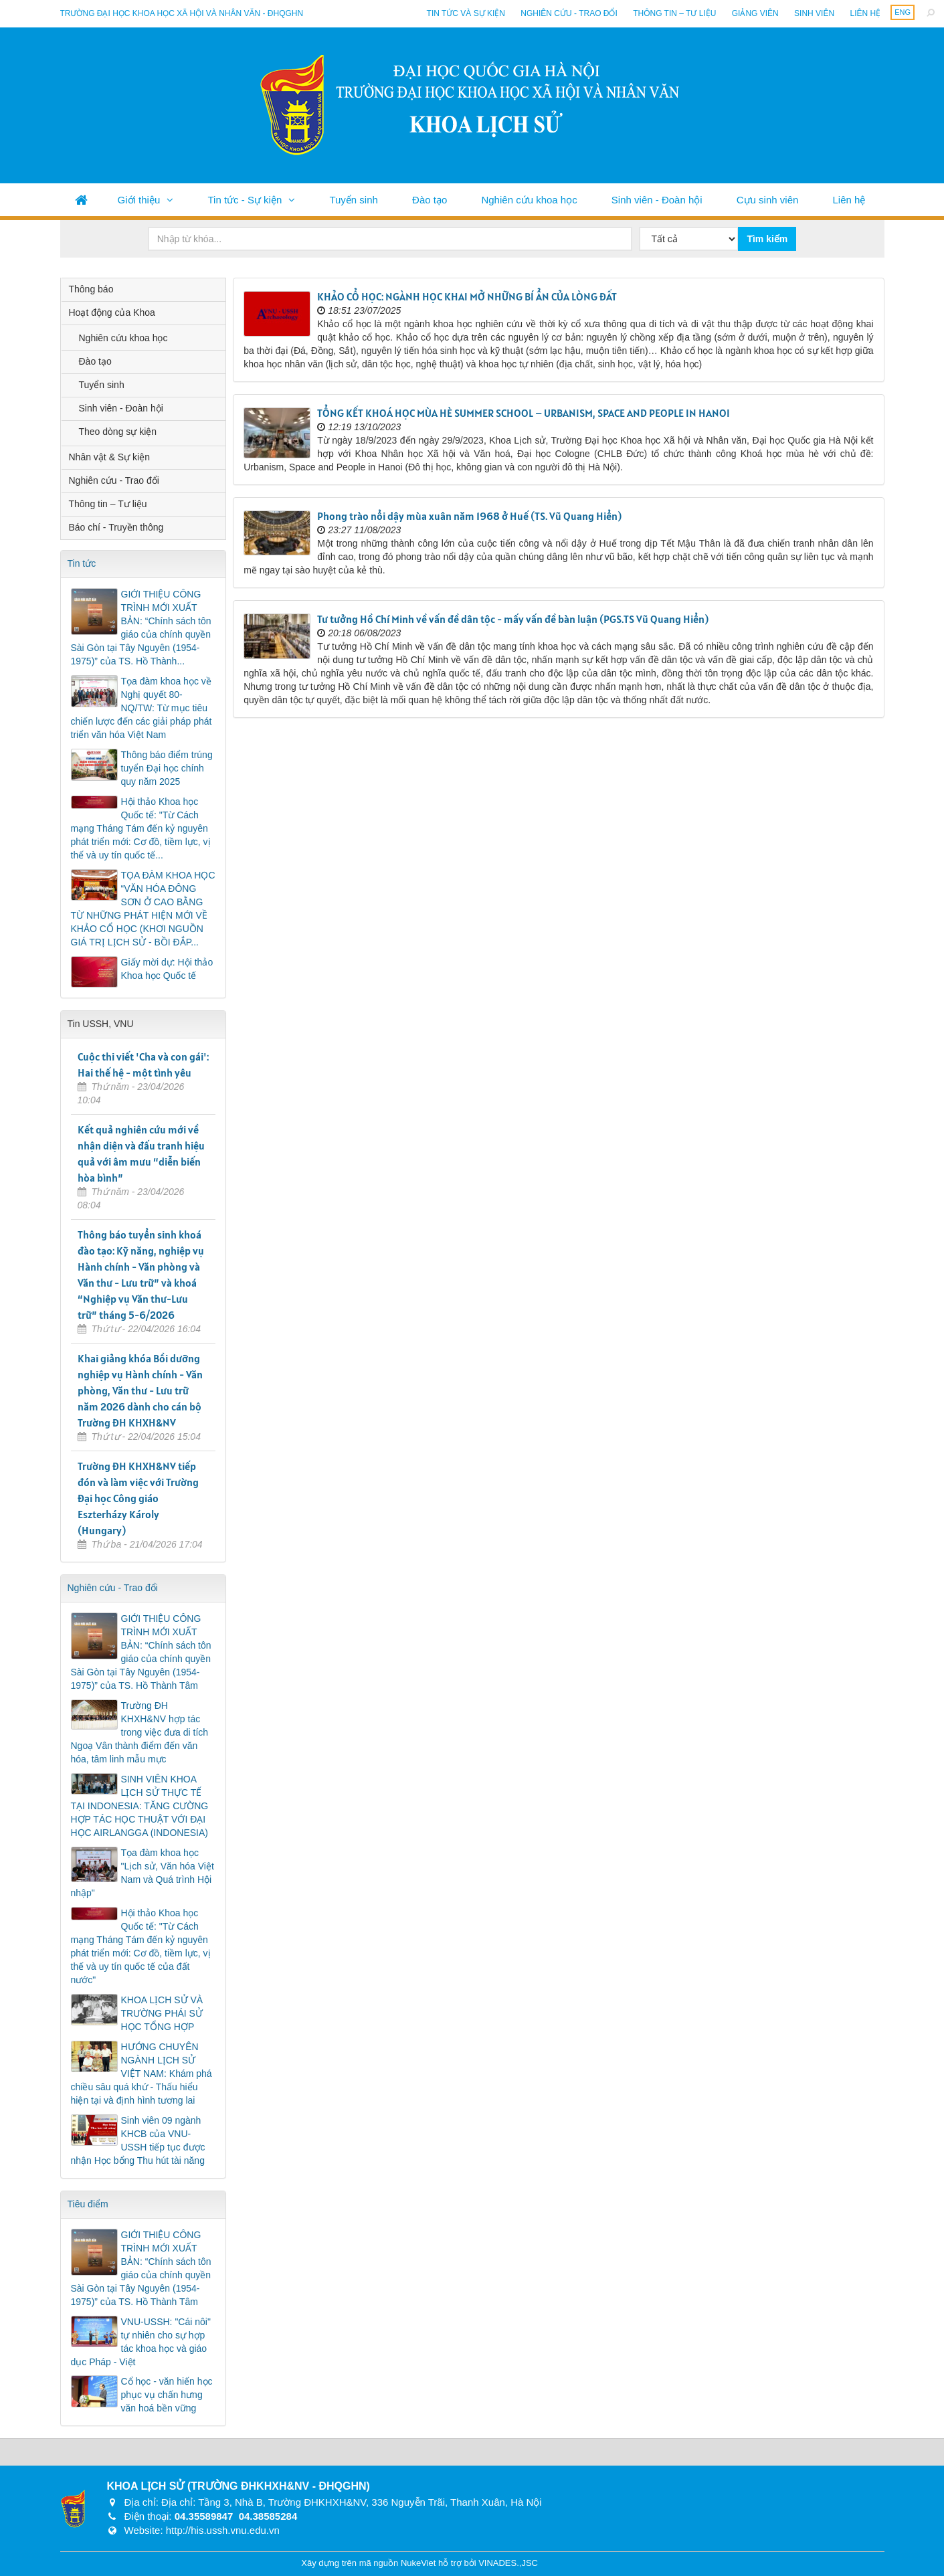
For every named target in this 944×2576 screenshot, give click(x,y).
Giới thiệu (139, 199)
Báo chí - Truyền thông (116, 527)
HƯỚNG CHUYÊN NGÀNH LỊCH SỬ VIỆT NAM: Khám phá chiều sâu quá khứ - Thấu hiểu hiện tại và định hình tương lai (141, 2073)
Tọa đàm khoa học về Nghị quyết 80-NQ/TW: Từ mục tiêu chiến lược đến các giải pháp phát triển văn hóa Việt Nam (141, 708)
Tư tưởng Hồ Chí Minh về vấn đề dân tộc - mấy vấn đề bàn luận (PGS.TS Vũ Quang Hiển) (513, 619)
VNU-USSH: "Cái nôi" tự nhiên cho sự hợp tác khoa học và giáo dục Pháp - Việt (141, 2341)
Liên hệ (865, 13)
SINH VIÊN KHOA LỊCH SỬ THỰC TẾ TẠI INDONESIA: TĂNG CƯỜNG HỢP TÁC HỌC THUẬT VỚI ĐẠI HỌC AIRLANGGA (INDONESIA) (140, 1806)
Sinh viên (814, 13)
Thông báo (91, 289)
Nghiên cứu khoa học (529, 199)
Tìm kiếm (767, 239)
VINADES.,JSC (508, 2563)
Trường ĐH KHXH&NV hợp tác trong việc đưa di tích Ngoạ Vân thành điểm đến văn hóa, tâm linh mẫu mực (140, 1732)
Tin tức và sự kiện (466, 13)
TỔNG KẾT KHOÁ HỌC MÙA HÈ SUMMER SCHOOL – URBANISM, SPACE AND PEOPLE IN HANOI (523, 413)
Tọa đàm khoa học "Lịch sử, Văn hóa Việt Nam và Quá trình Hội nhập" (142, 1872)
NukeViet (418, 2563)
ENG (902, 12)
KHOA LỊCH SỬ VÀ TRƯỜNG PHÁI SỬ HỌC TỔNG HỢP (162, 2013)
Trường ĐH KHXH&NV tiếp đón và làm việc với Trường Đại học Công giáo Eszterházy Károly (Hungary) (138, 1498)
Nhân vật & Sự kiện (110, 457)
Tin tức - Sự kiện (244, 199)
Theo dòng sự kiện (118, 431)
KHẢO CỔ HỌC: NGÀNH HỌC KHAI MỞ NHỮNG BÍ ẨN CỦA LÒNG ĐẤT (467, 296)
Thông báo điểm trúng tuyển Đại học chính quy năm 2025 (167, 768)
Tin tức (82, 563)
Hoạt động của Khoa (112, 312)
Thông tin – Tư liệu (674, 13)
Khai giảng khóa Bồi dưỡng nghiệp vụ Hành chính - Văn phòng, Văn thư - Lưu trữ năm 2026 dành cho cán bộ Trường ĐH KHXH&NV (140, 1390)
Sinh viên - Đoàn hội (656, 199)
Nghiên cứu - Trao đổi (569, 13)
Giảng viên (755, 13)
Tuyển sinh (353, 199)
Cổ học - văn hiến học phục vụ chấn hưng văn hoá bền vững (167, 2394)
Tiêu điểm (88, 2204)
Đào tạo (429, 199)
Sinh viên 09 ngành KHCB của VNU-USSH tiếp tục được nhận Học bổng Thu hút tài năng (138, 2140)
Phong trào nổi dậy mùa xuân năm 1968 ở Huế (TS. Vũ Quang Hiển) (469, 516)
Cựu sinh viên (768, 199)
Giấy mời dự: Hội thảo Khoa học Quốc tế (167, 969)
